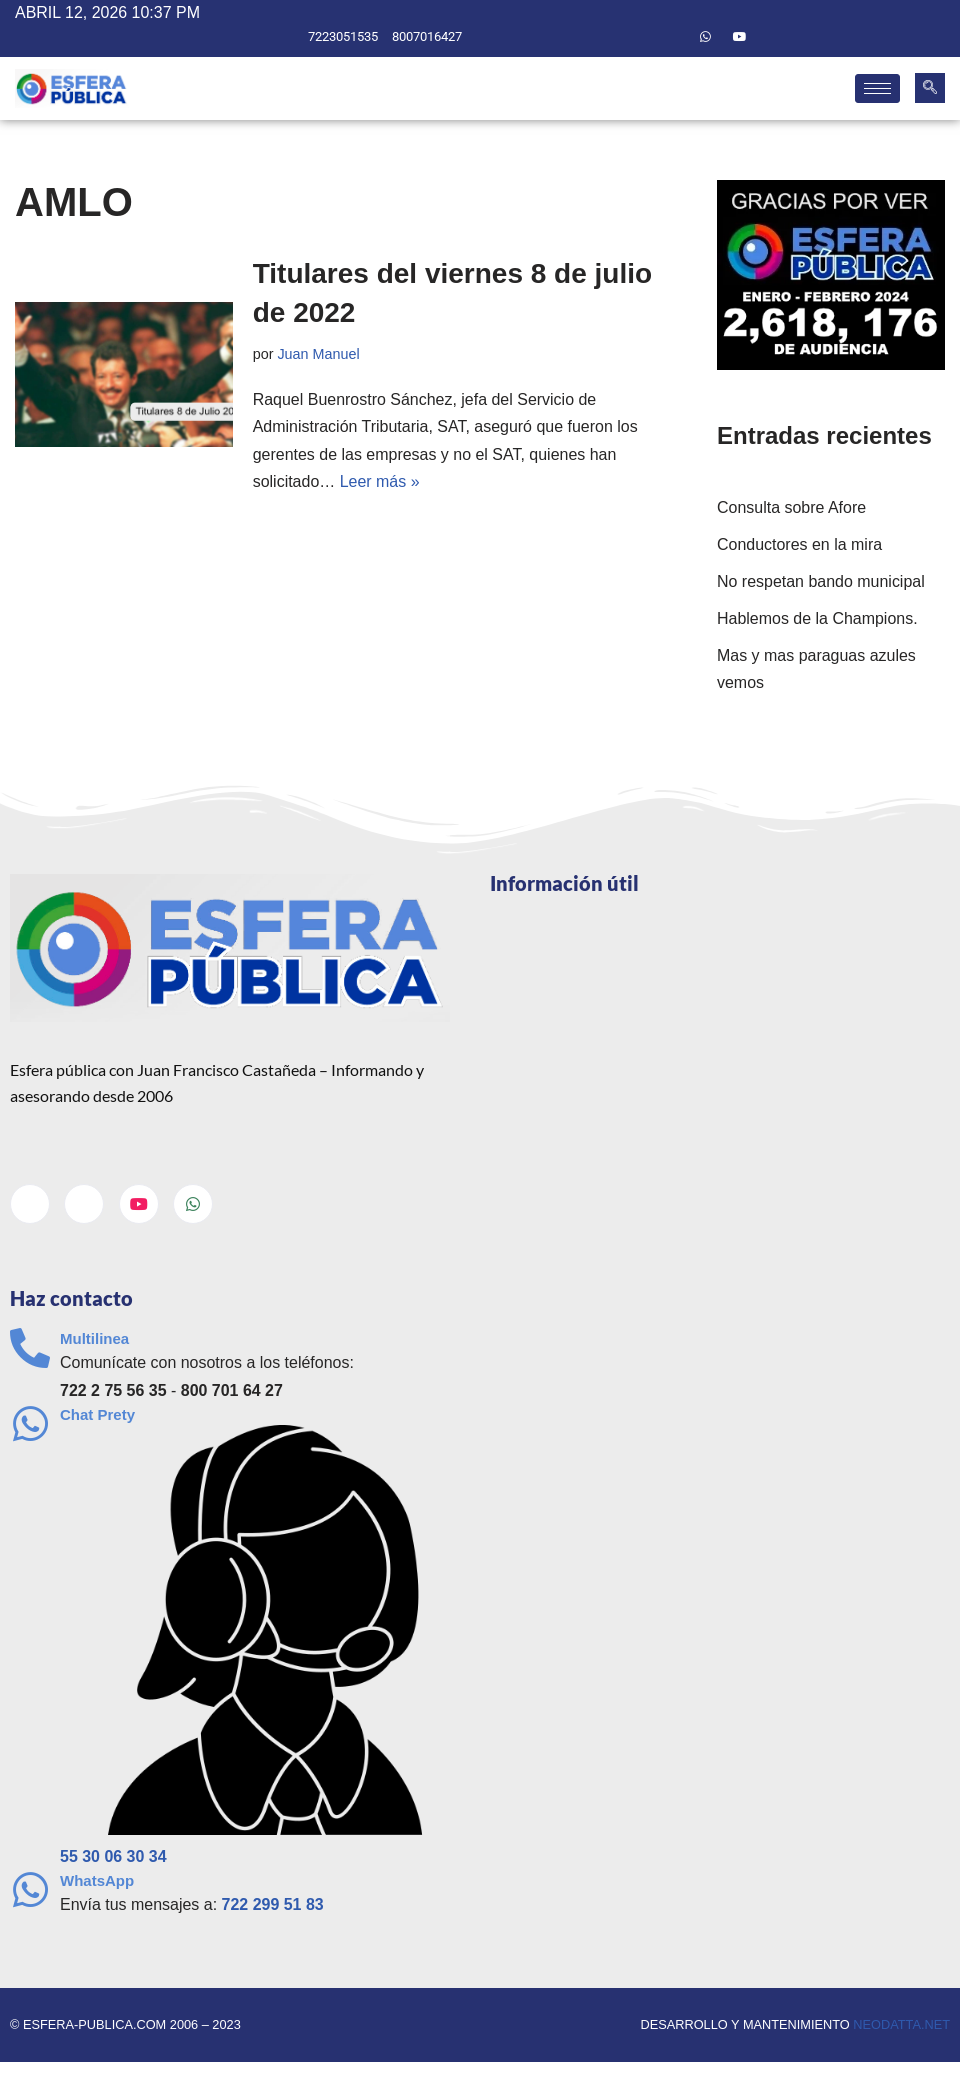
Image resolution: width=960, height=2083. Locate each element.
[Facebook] (637, 37)
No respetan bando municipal (821, 581)
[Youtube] (740, 37)
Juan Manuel (319, 354)
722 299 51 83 (273, 1905)
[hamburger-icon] (877, 88)
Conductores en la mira (799, 544)
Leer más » (380, 481)
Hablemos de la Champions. (817, 618)
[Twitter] (671, 37)
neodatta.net (901, 2025)
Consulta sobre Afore (791, 507)
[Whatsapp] (706, 37)
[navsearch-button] (930, 88)
